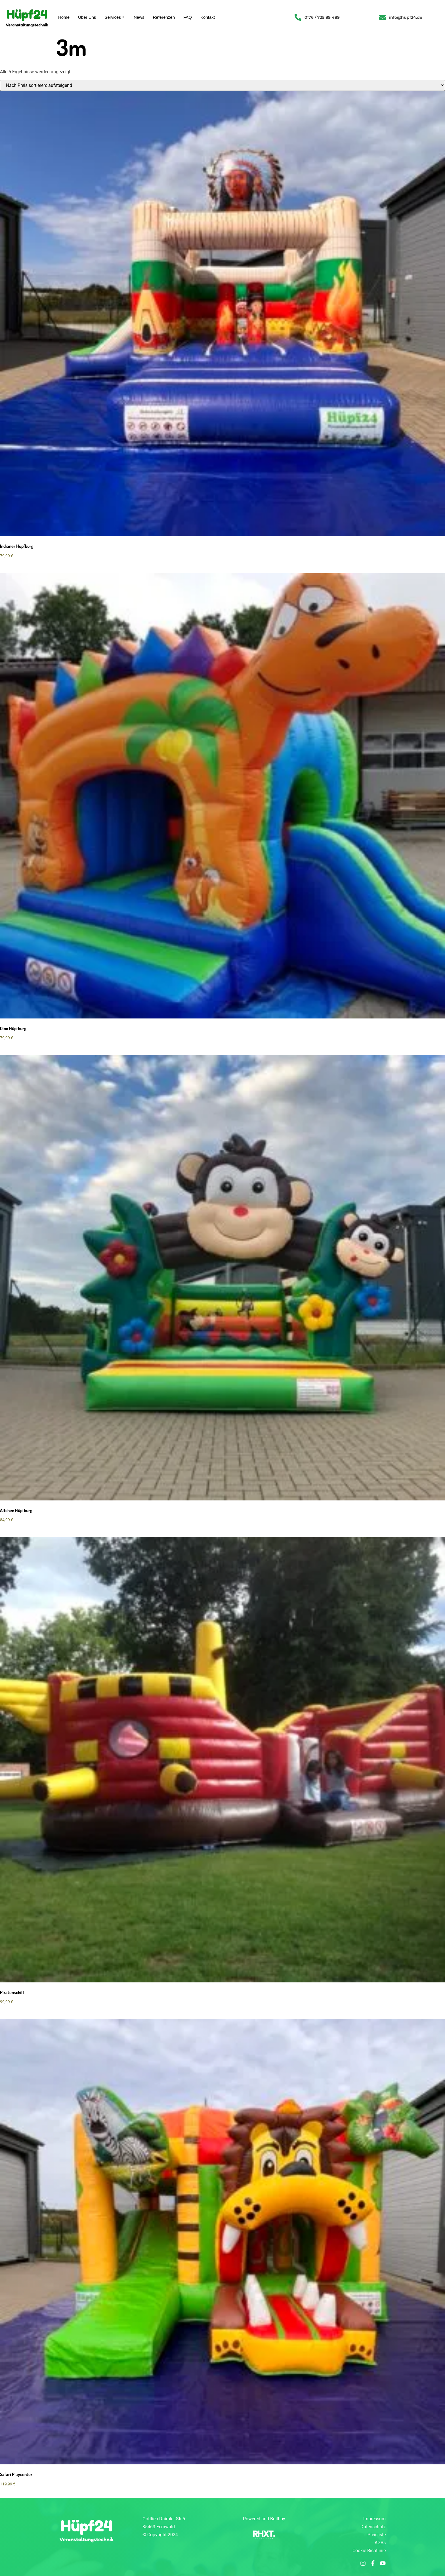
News (139, 17)
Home (64, 17)
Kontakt (207, 17)
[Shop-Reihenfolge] (222, 85)
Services (114, 17)
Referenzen (164, 17)
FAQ (187, 17)
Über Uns (87, 17)
